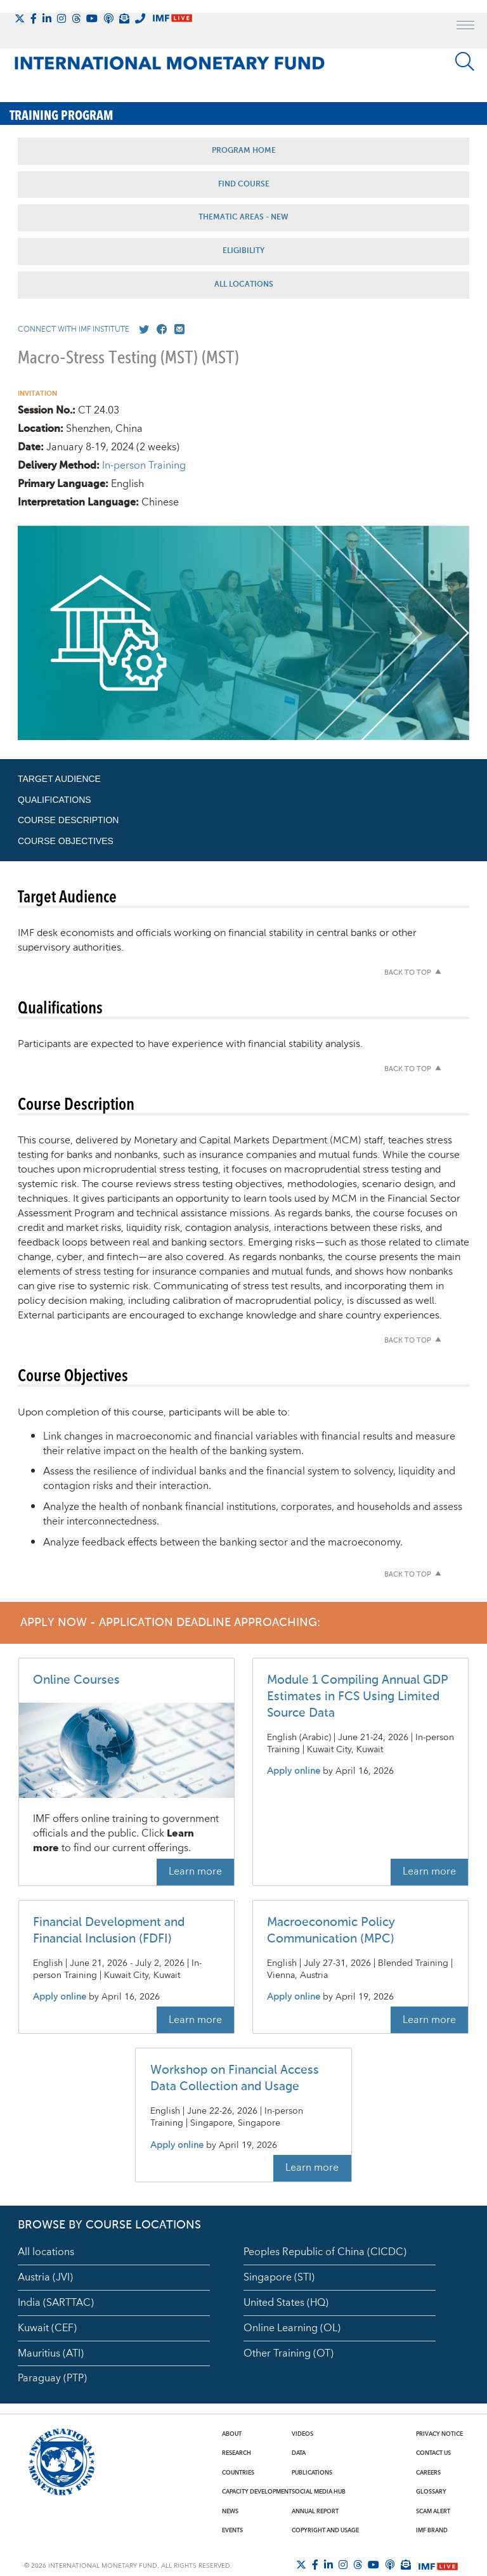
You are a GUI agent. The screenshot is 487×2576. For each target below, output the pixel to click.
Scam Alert (433, 2511)
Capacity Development (257, 2492)
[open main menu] (465, 26)
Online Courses (76, 1680)
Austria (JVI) (45, 2277)
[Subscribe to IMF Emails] (124, 18)
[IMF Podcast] (108, 18)
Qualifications (54, 800)
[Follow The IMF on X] (20, 18)
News (230, 2511)
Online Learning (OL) (292, 2328)
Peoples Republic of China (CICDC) (325, 2252)
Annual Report (315, 2511)
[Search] (464, 61)
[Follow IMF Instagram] (61, 18)
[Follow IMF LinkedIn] (46, 18)
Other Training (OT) (289, 2353)
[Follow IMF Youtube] (92, 18)
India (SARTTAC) (56, 2303)
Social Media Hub (319, 2492)
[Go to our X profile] (141, 329)
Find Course (243, 184)
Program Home (244, 151)
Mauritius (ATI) (51, 2353)
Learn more (195, 1871)
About (232, 2434)
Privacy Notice (439, 2434)
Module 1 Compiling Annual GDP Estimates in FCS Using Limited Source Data (357, 1696)
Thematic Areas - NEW (243, 217)
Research (236, 2453)
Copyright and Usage (325, 2530)
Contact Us (433, 2453)
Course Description (68, 820)
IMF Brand (432, 2530)
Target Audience (59, 779)
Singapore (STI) (279, 2277)
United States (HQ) (286, 2303)
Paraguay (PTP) (52, 2378)
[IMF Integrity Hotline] (140, 18)
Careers (428, 2473)
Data (299, 2453)
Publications (312, 2473)
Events (232, 2530)
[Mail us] (177, 329)
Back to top (407, 973)
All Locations (243, 285)
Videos (302, 2434)
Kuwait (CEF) (47, 2328)
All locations (46, 2252)
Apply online (293, 1772)
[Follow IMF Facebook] (33, 18)
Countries (238, 2473)
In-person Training (144, 465)
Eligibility (243, 251)
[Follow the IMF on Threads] (76, 18)
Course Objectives (66, 841)
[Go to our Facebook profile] (159, 329)
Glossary (431, 2492)
